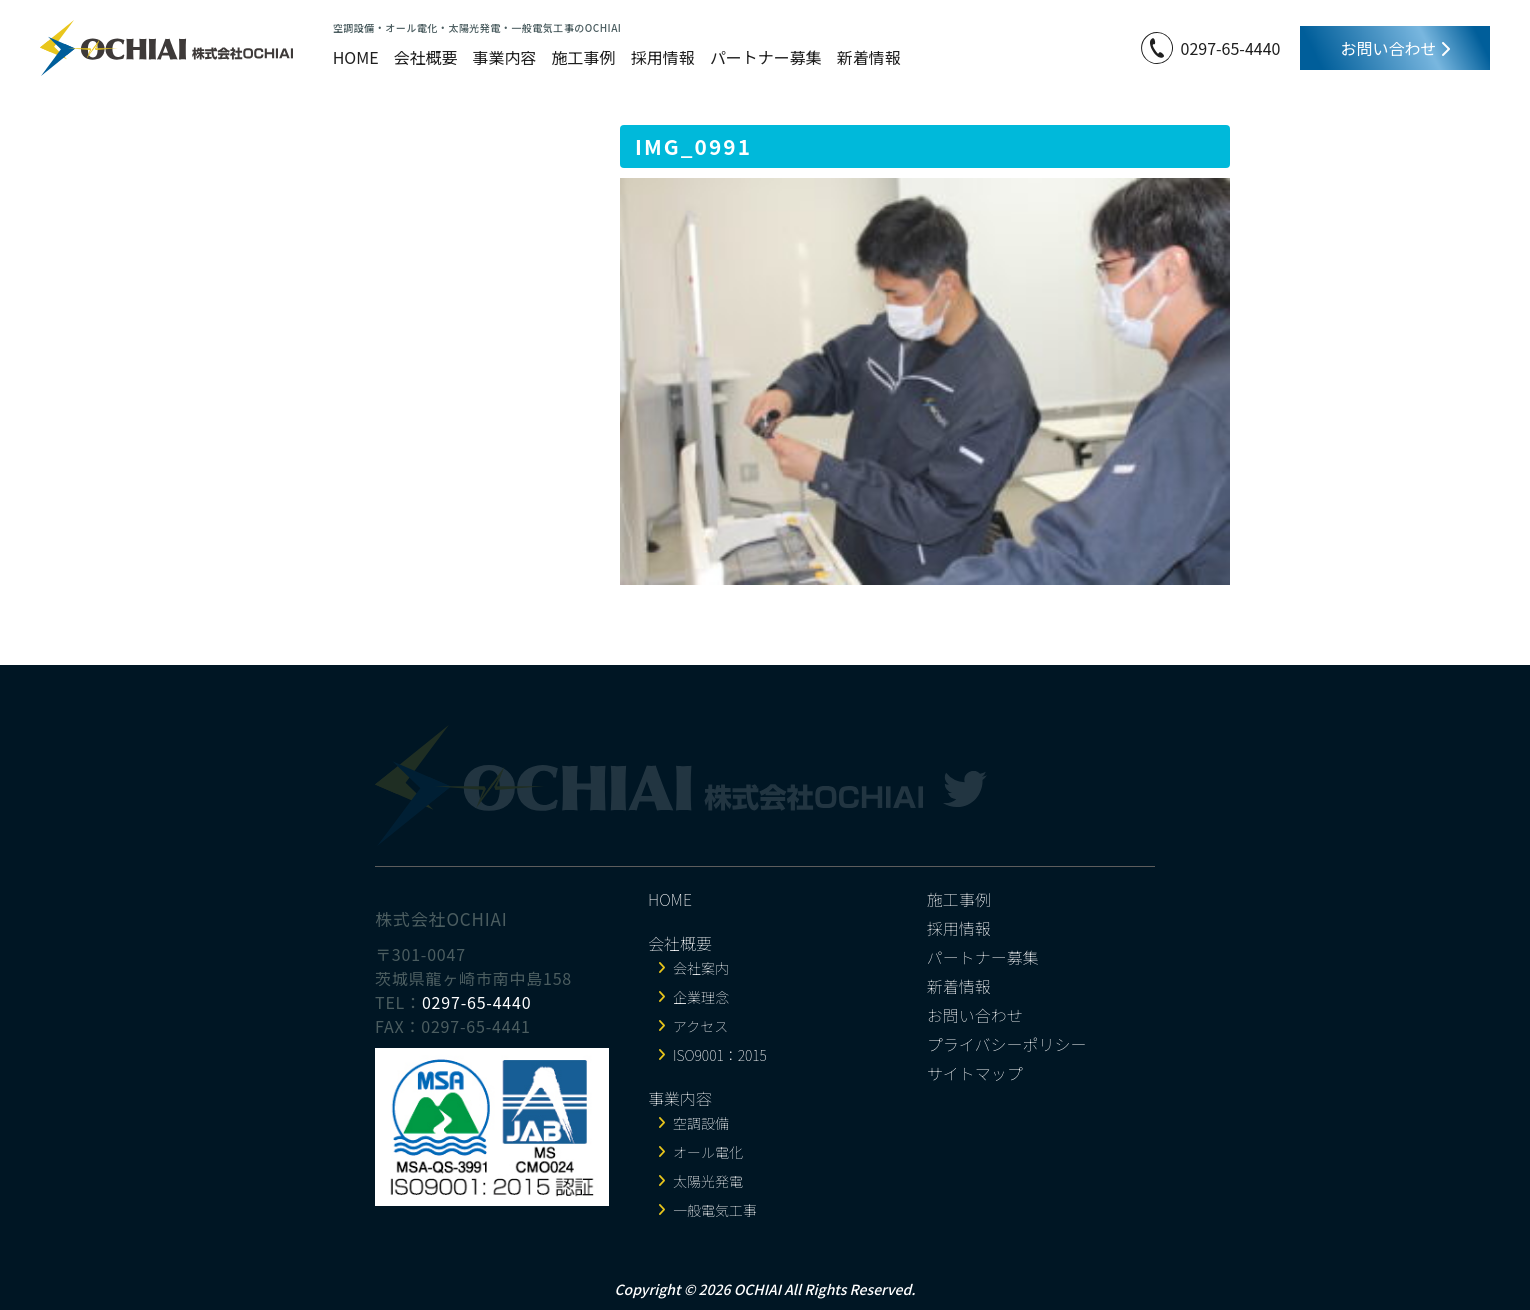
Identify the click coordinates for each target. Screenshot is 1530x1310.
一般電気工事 (715, 1210)
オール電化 (708, 1152)
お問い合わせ (1395, 48)
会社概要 (426, 57)
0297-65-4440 (1231, 48)
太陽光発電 (708, 1181)
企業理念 (701, 997)
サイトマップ (975, 1073)
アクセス (700, 1026)
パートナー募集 (766, 57)
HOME (356, 57)
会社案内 (701, 968)
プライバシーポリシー (1007, 1044)
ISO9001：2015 (720, 1055)
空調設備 (701, 1123)
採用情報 (663, 57)
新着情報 (869, 57)
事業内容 (505, 57)
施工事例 (584, 57)
